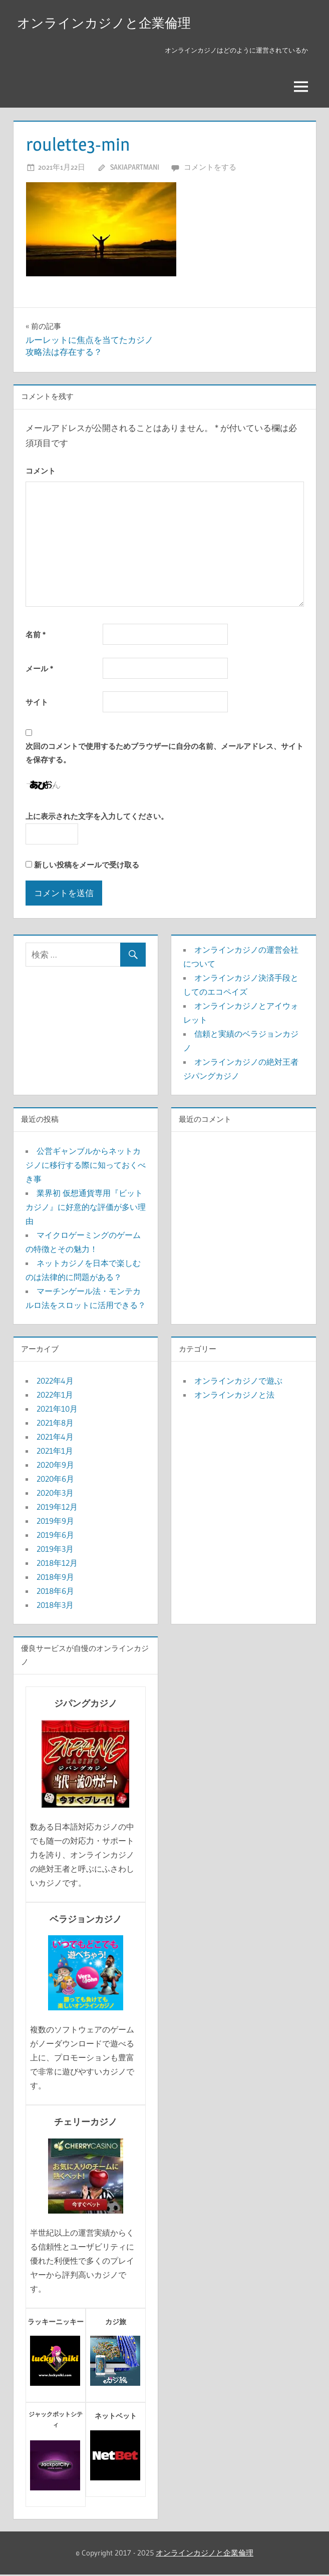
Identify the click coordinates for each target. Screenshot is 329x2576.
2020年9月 (55, 1466)
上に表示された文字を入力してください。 (97, 817)
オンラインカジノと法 (234, 1396)
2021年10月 (57, 1410)
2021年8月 (55, 1424)
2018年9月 (55, 1578)
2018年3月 (55, 1606)
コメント (41, 472)
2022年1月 (55, 1396)
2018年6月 (55, 1592)
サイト (37, 703)
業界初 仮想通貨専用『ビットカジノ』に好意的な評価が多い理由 (86, 1208)
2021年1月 (55, 1452)
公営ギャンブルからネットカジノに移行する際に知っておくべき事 (86, 1166)
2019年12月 (57, 1508)
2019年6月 (55, 1536)
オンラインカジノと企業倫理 (110, 22)
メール (39, 670)
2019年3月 (55, 1550)
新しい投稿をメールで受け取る (86, 866)
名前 (36, 636)
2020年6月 (55, 1480)
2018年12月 (57, 1564)
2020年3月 (55, 1494)
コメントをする (210, 168)
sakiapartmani (134, 168)
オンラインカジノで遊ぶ (238, 1382)
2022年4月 (55, 1382)
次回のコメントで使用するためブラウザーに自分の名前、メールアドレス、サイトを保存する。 (164, 754)
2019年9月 (55, 1522)
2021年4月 (55, 1438)
